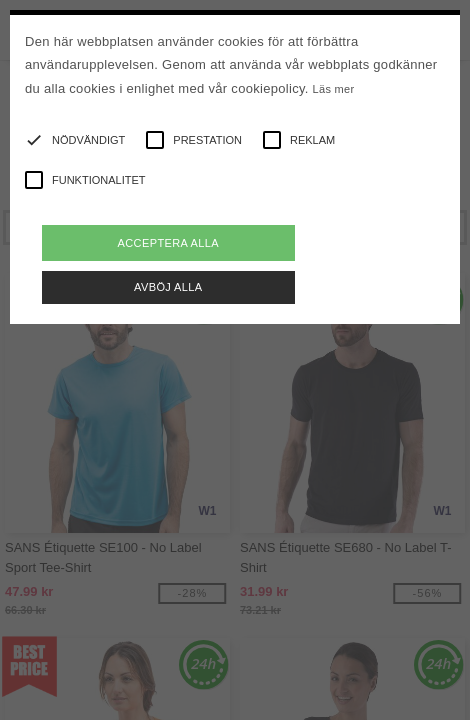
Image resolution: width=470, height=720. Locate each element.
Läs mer (334, 89)
